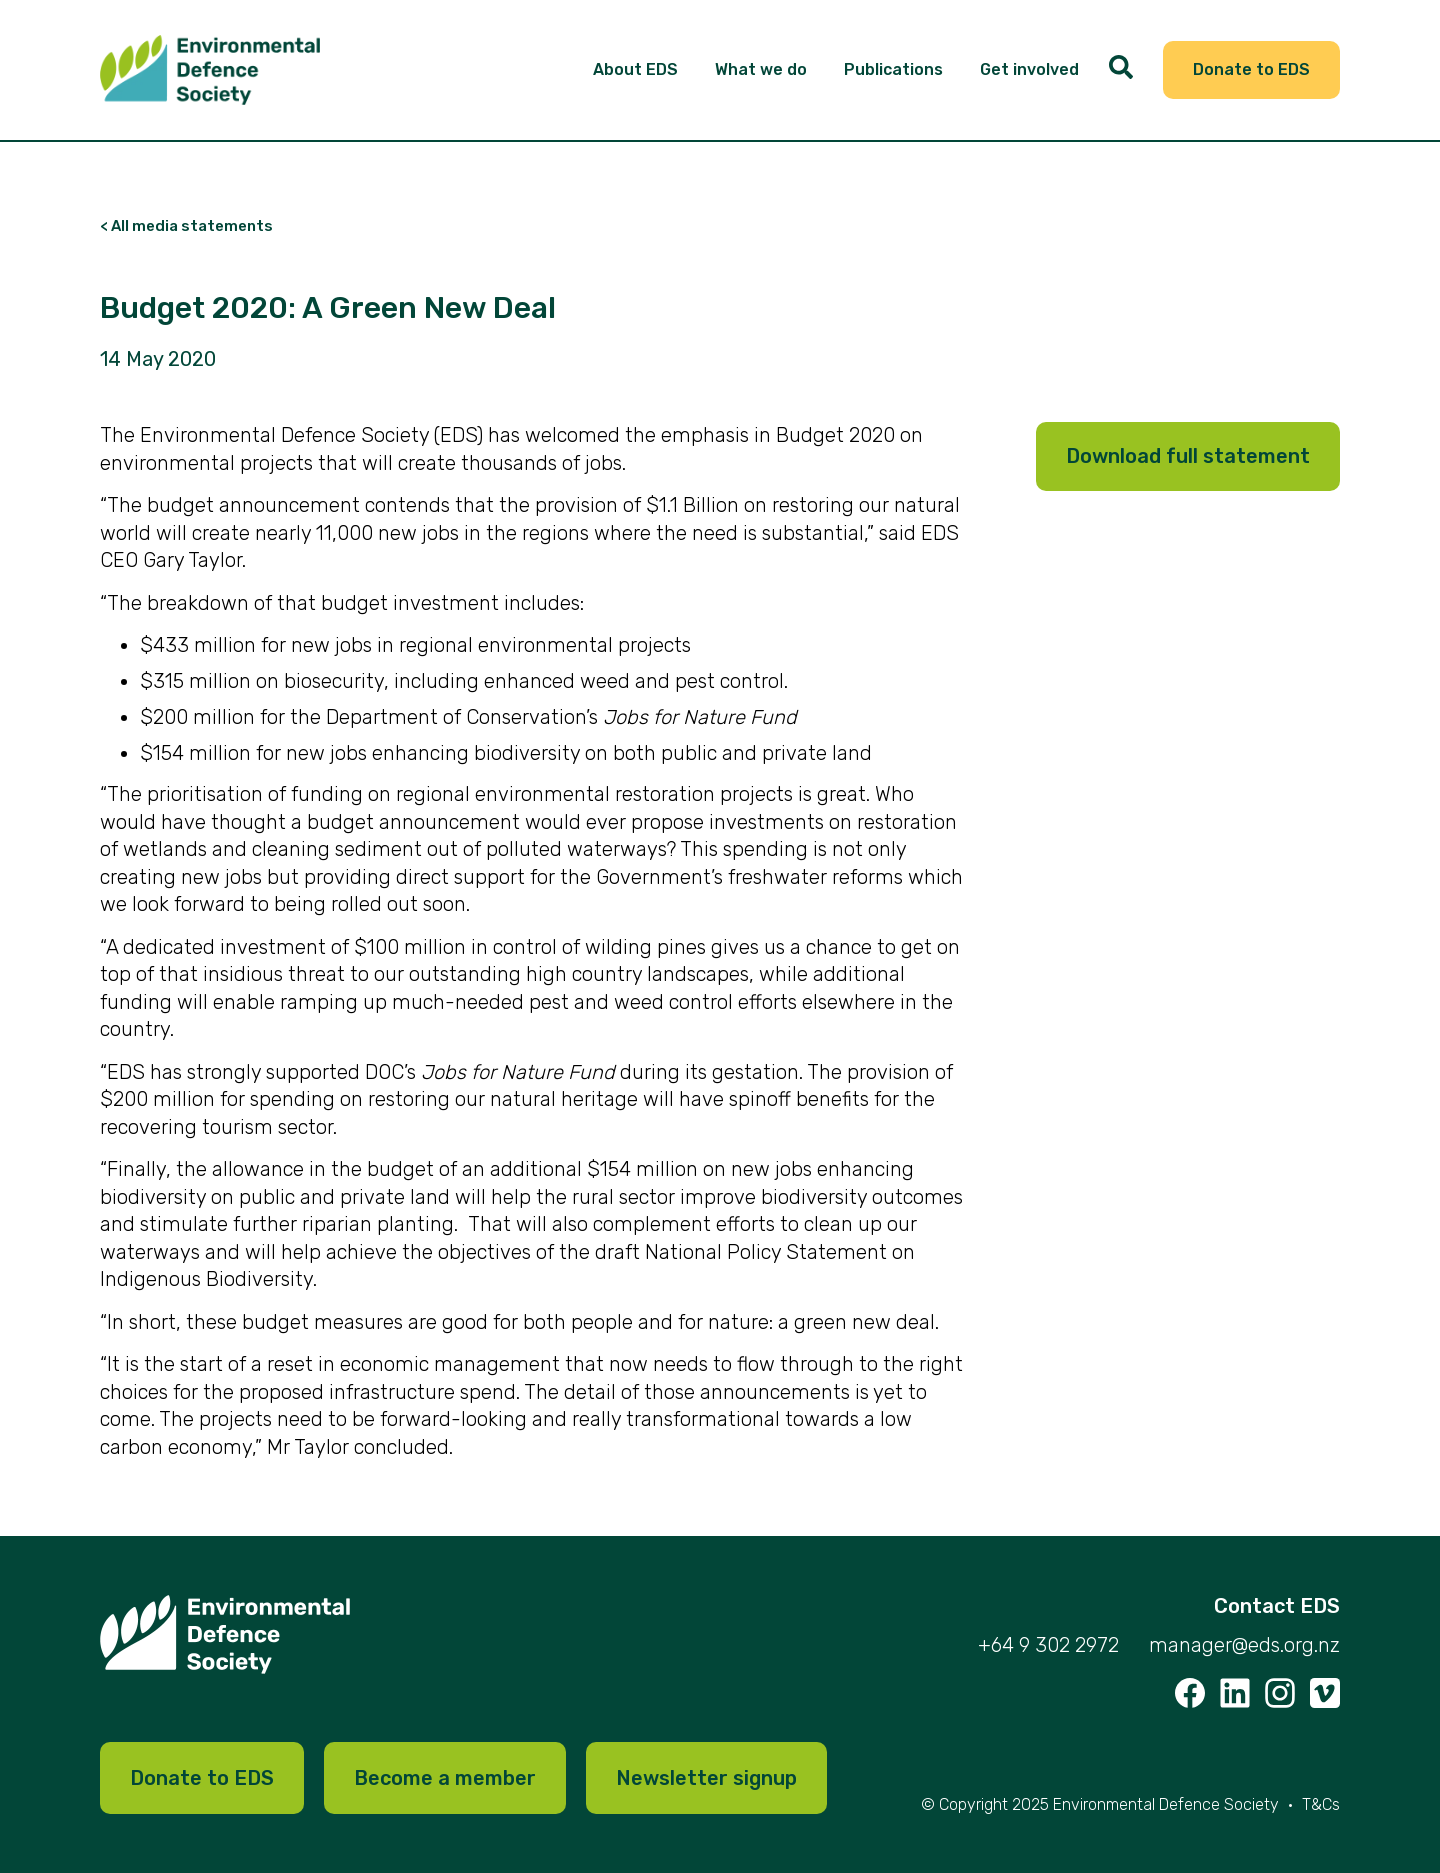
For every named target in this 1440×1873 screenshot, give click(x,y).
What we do (761, 69)
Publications (893, 69)
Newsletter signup (706, 1778)
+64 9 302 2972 (1048, 1645)
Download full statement (1188, 456)
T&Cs (1321, 1804)
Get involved (1029, 69)
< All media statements (186, 226)
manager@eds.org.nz (1244, 1645)
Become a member (445, 1778)
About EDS (635, 69)
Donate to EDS (1251, 69)
